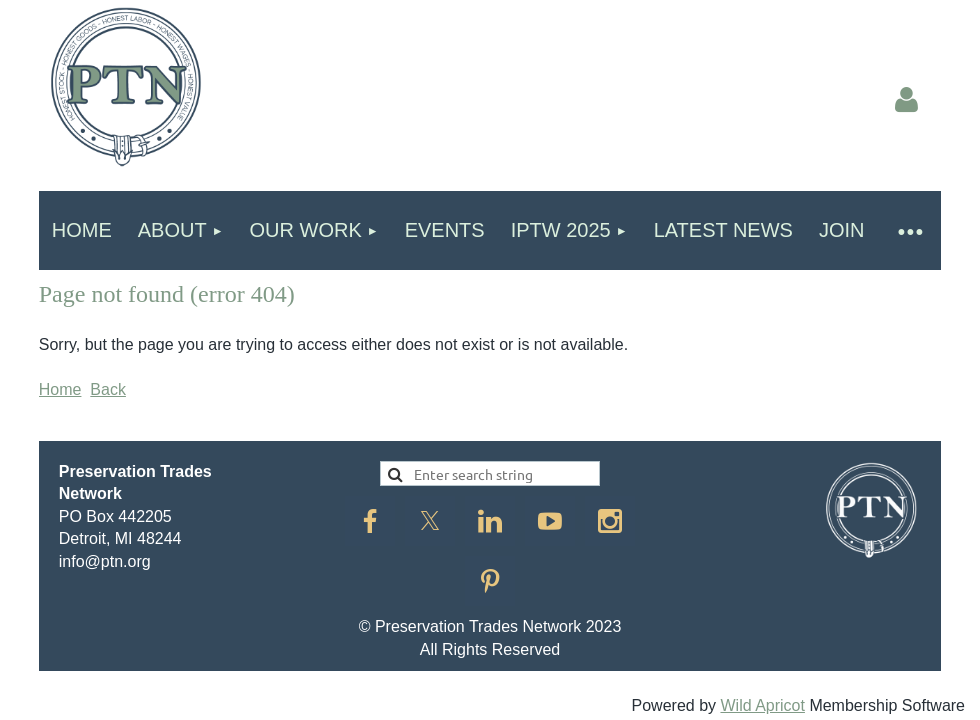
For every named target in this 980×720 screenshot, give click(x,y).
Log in (906, 100)
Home (60, 389)
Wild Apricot (762, 705)
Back (108, 389)
